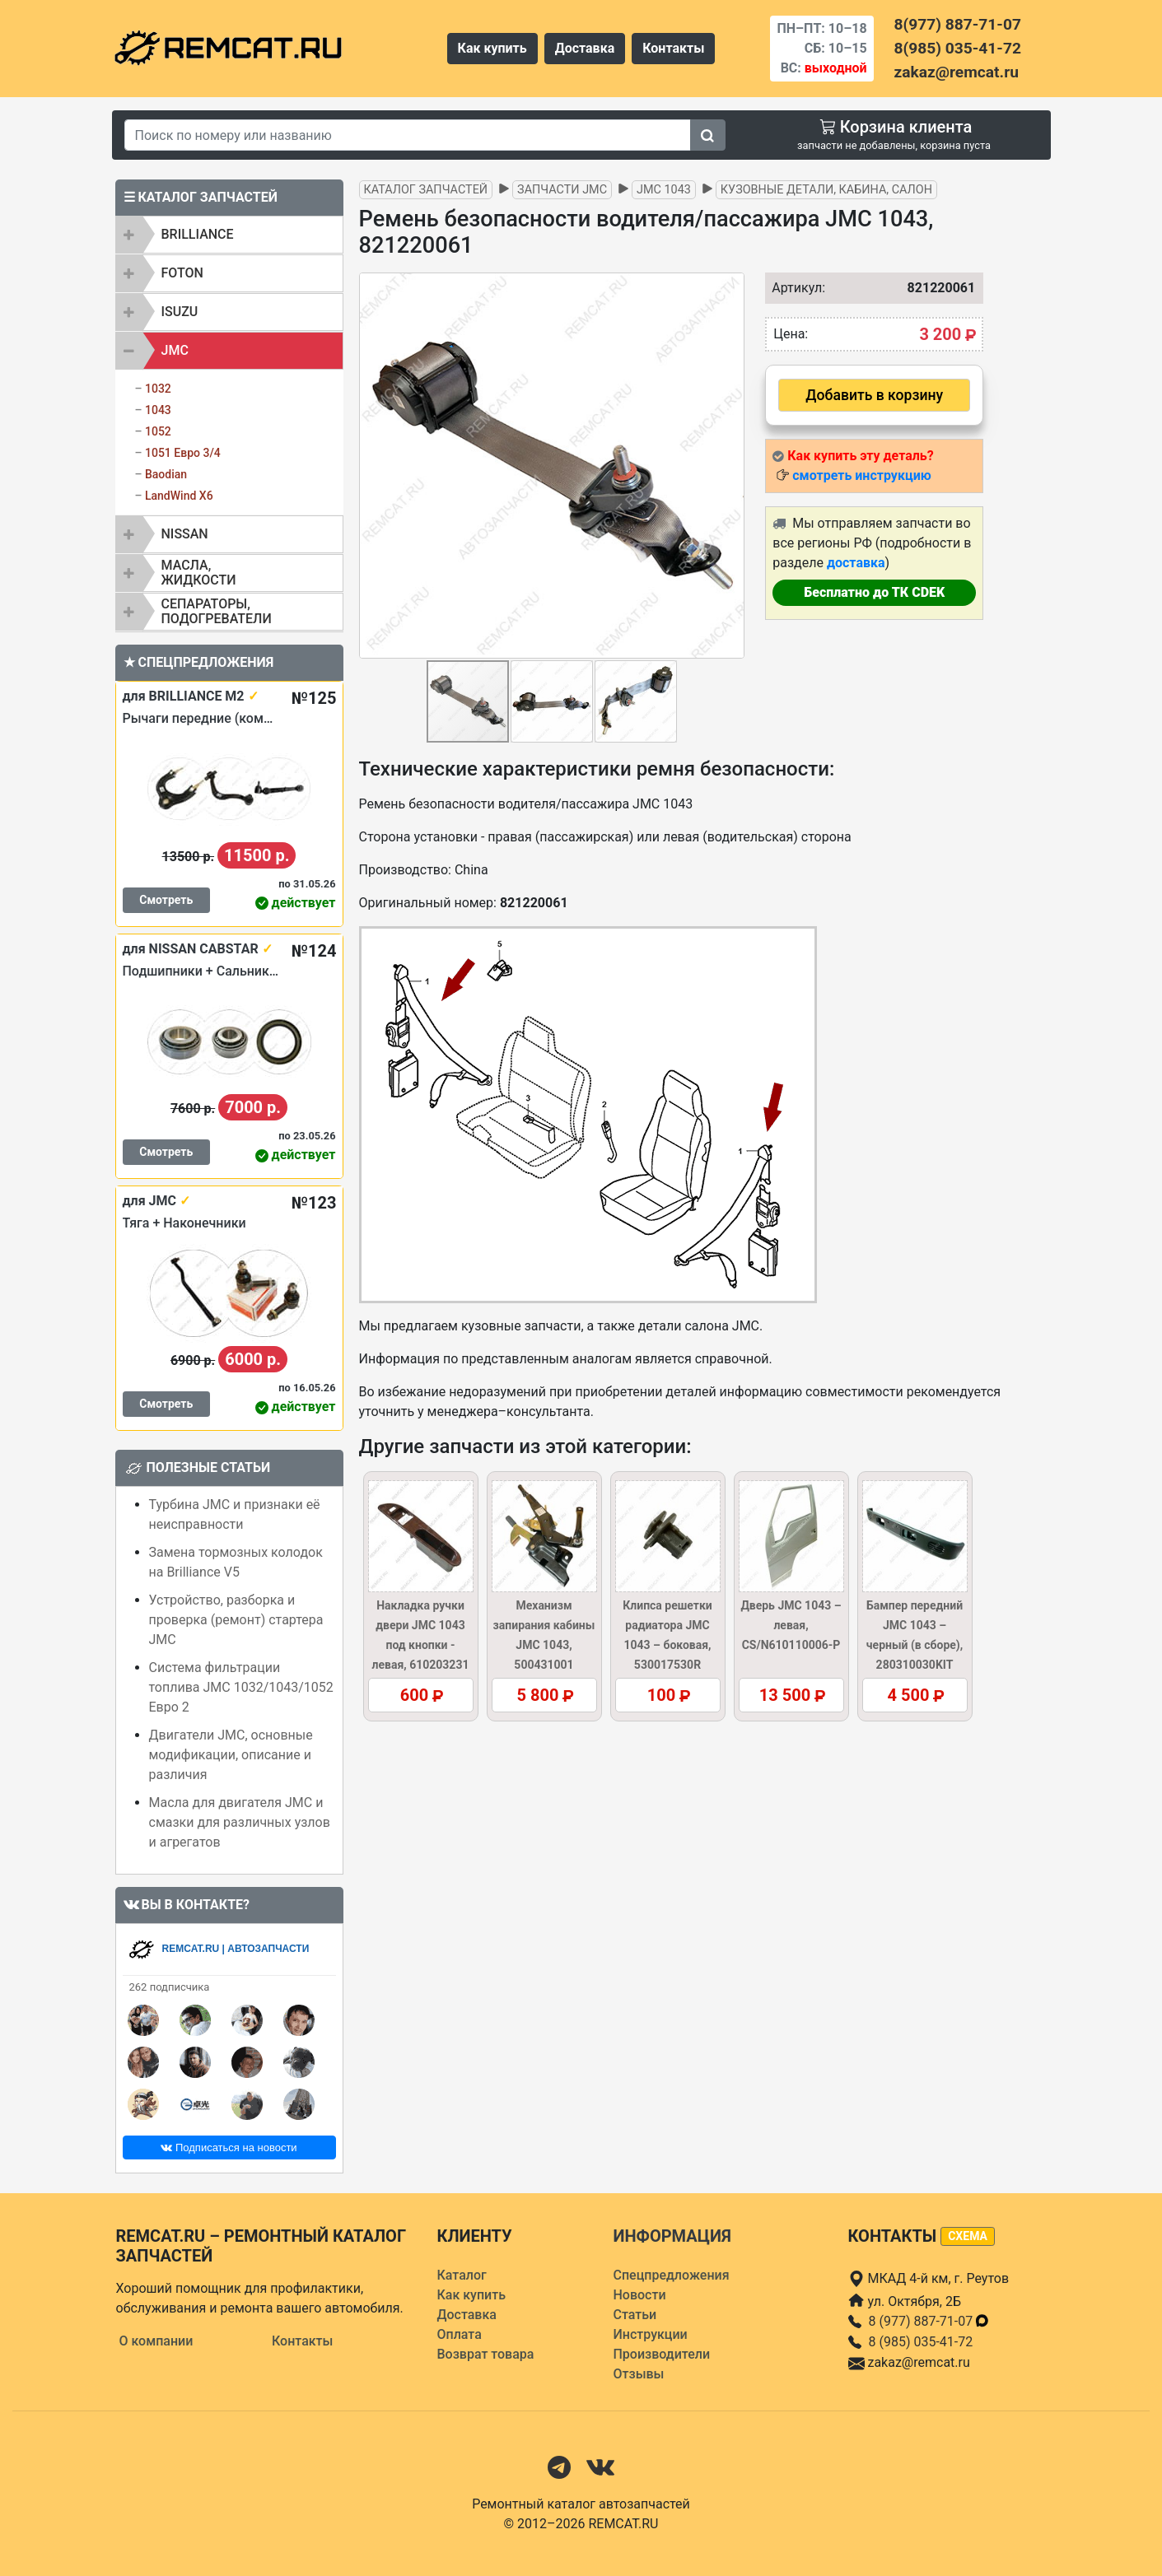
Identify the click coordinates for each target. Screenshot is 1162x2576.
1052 (158, 431)
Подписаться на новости (228, 2147)
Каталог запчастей (426, 190)
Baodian (166, 474)
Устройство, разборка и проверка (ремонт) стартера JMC (236, 1619)
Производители (662, 2354)
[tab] (229, 235)
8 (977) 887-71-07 (930, 2321)
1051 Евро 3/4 (183, 452)
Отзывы (639, 2374)
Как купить (492, 48)
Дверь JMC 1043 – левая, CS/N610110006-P (790, 1625)
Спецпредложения (672, 2275)
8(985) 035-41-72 (957, 48)
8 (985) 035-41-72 (921, 2342)
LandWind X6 (179, 495)
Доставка (585, 48)
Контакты (673, 48)
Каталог (462, 2275)
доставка (856, 563)
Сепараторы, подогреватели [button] (216, 611)
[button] (729, 465)
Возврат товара (485, 2354)
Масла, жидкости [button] (198, 572)
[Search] (407, 135)
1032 (158, 388)
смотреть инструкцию (861, 475)
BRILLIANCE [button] (197, 234)
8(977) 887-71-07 (957, 24)
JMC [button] (175, 350)
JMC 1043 (664, 190)
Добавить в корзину (874, 395)
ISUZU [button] (179, 311)
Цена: (790, 334)
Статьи (635, 2314)
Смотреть (166, 899)
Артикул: (795, 288)
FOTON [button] (182, 273)
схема (967, 2236)
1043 (158, 410)
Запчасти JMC (562, 190)
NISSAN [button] (184, 534)
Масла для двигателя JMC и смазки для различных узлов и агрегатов (239, 1822)
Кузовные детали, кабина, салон (826, 190)
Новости (640, 2295)
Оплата (459, 2334)
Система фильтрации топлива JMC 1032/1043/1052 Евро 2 (241, 1687)
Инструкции (651, 2334)
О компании (156, 2341)
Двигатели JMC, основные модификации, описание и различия (231, 1754)
